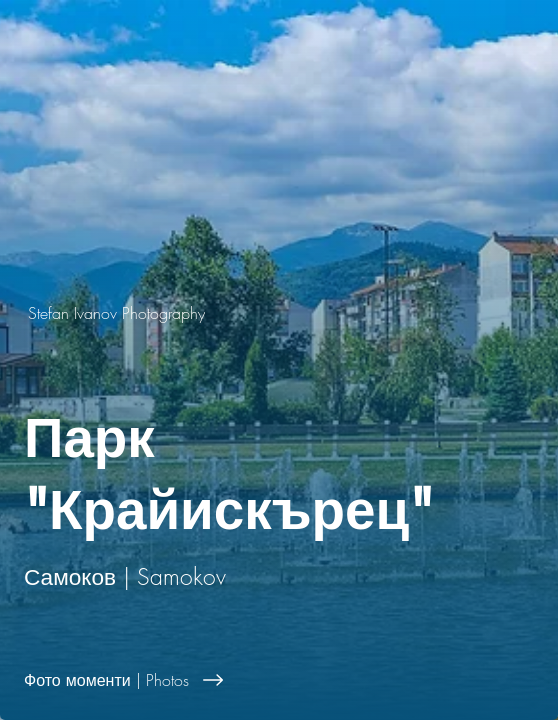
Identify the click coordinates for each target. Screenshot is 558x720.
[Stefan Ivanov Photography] (279, 313)
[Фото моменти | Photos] (279, 680)
